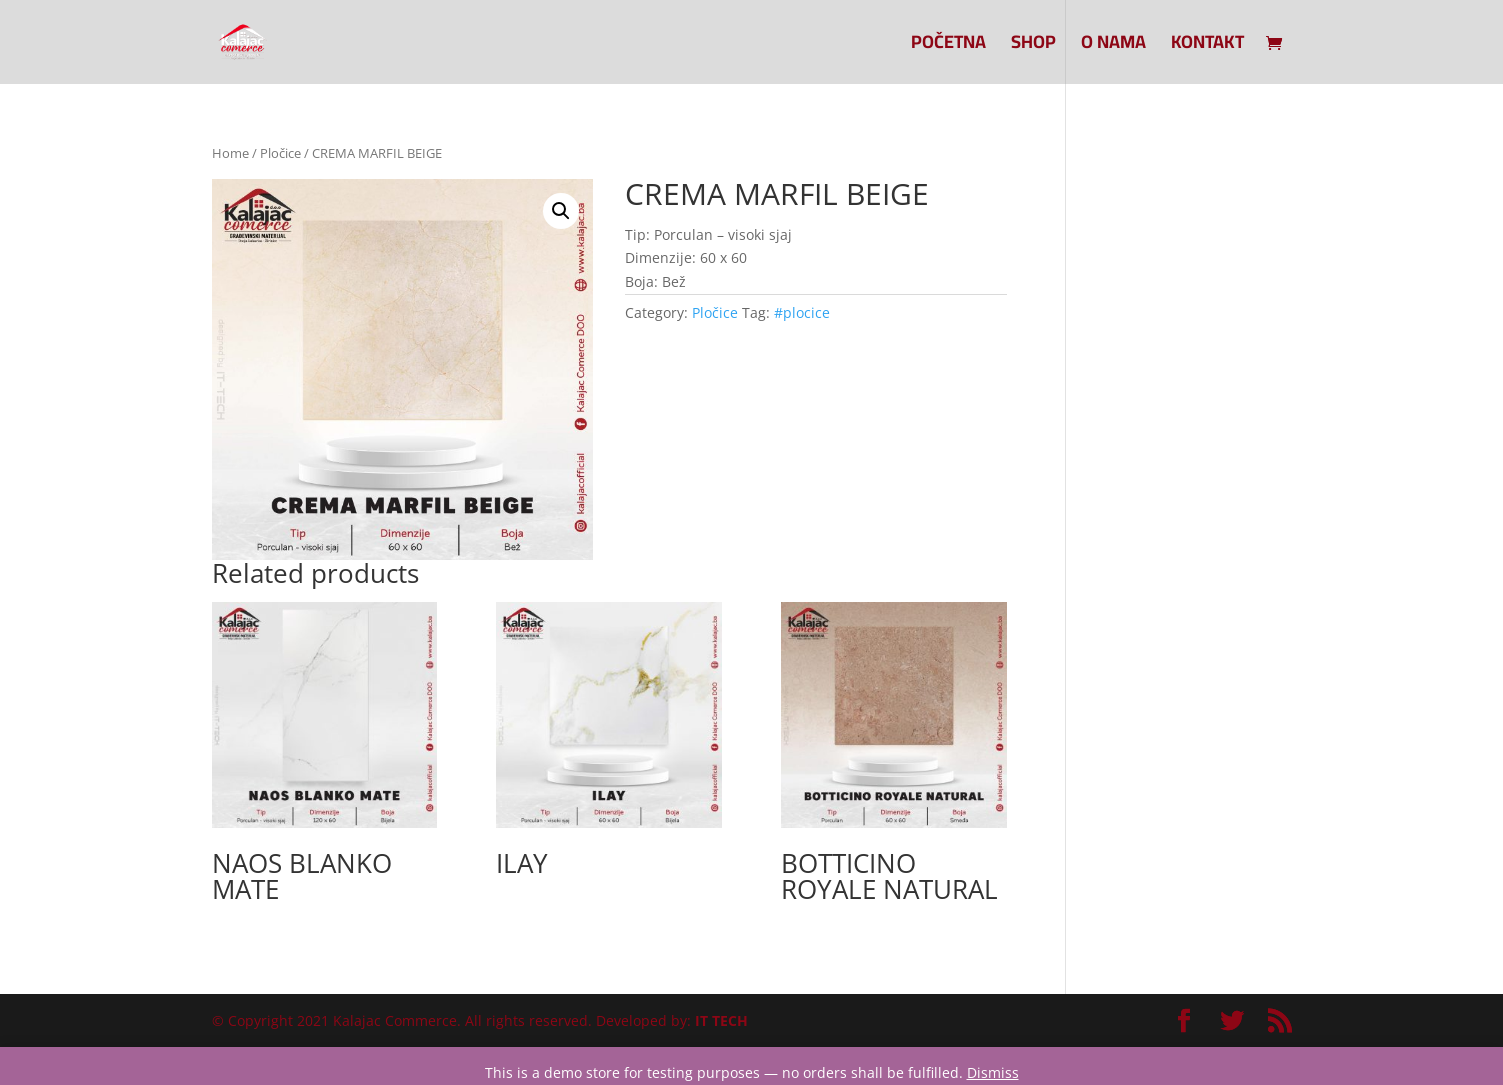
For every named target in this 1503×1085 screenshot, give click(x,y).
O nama (1113, 46)
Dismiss (993, 1072)
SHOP (1033, 46)
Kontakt (1207, 46)
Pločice (280, 153)
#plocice (802, 312)
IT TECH (721, 1020)
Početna (948, 46)
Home (230, 153)
